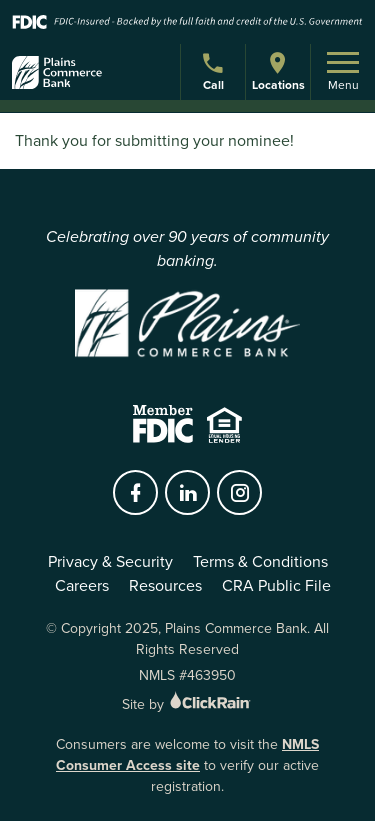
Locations (278, 71)
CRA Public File (276, 585)
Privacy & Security (110, 561)
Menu (343, 73)
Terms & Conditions (260, 561)
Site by (187, 704)
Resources (165, 585)
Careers (82, 585)
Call (215, 74)
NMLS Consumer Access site (187, 755)
